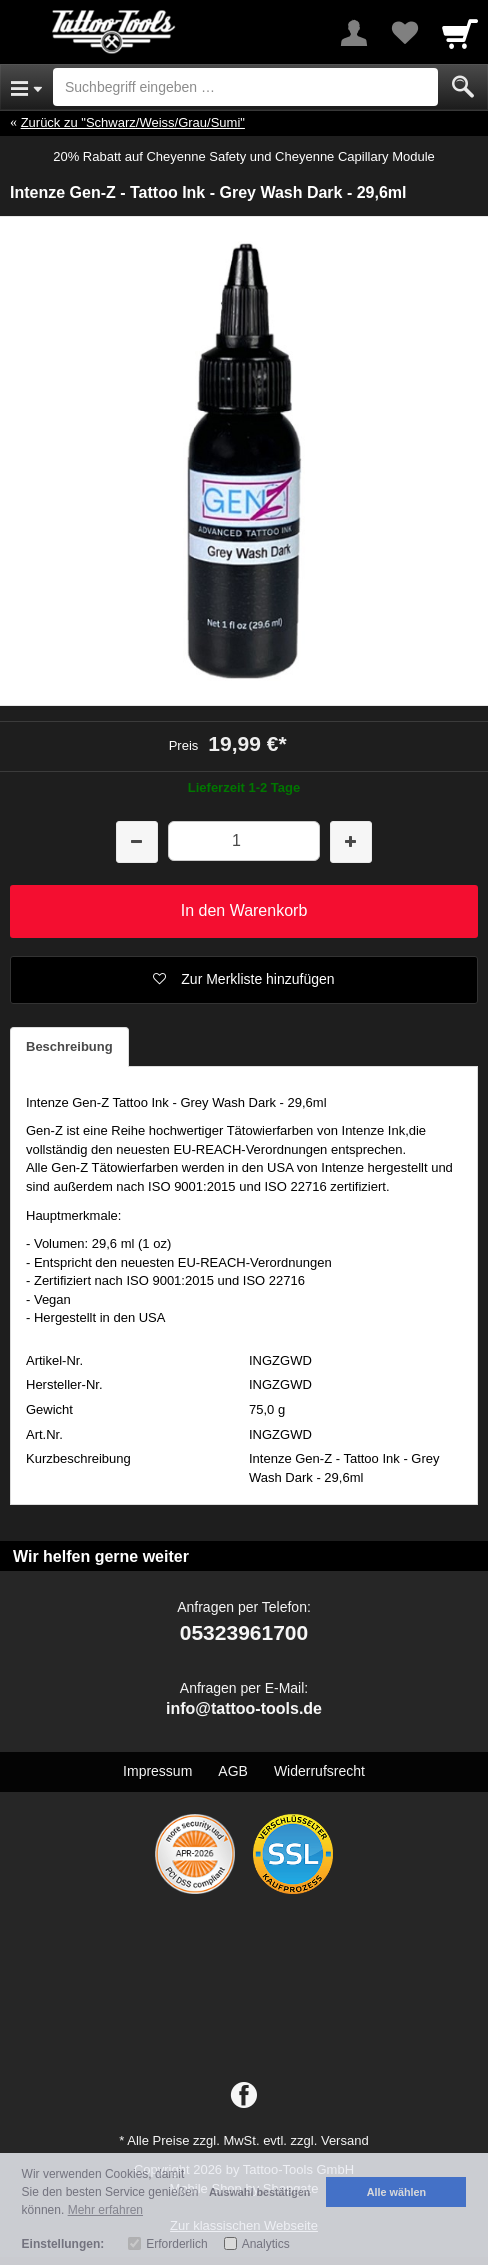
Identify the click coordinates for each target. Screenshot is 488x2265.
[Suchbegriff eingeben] (245, 87)
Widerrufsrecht (319, 1771)
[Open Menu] (26, 87)
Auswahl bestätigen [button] (259, 2192)
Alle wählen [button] (396, 2192)
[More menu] (354, 33)
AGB (233, 1771)
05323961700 (244, 1632)
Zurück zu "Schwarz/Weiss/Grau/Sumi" (133, 122)
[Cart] (460, 33)
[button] (244, 980)
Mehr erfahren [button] (105, 2210)
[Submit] (463, 87)
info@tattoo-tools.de (244, 1708)
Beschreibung (69, 1046)
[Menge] (244, 840)
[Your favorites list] (404, 33)
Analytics (266, 2244)
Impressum (157, 1771)
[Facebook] (244, 2096)
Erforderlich (176, 2244)
